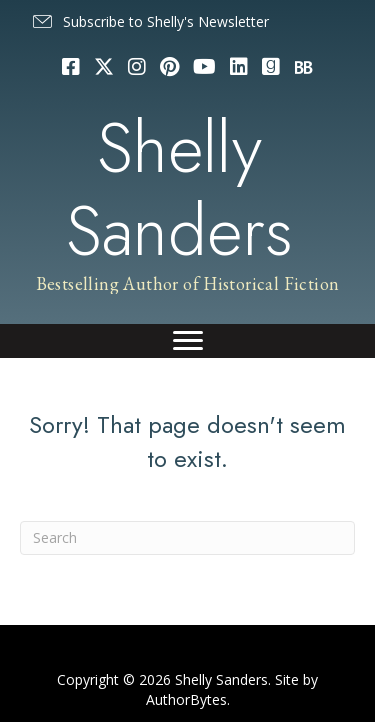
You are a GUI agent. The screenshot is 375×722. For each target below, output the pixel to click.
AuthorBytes (186, 699)
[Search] (187, 538)
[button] (149, 22)
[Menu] (188, 341)
